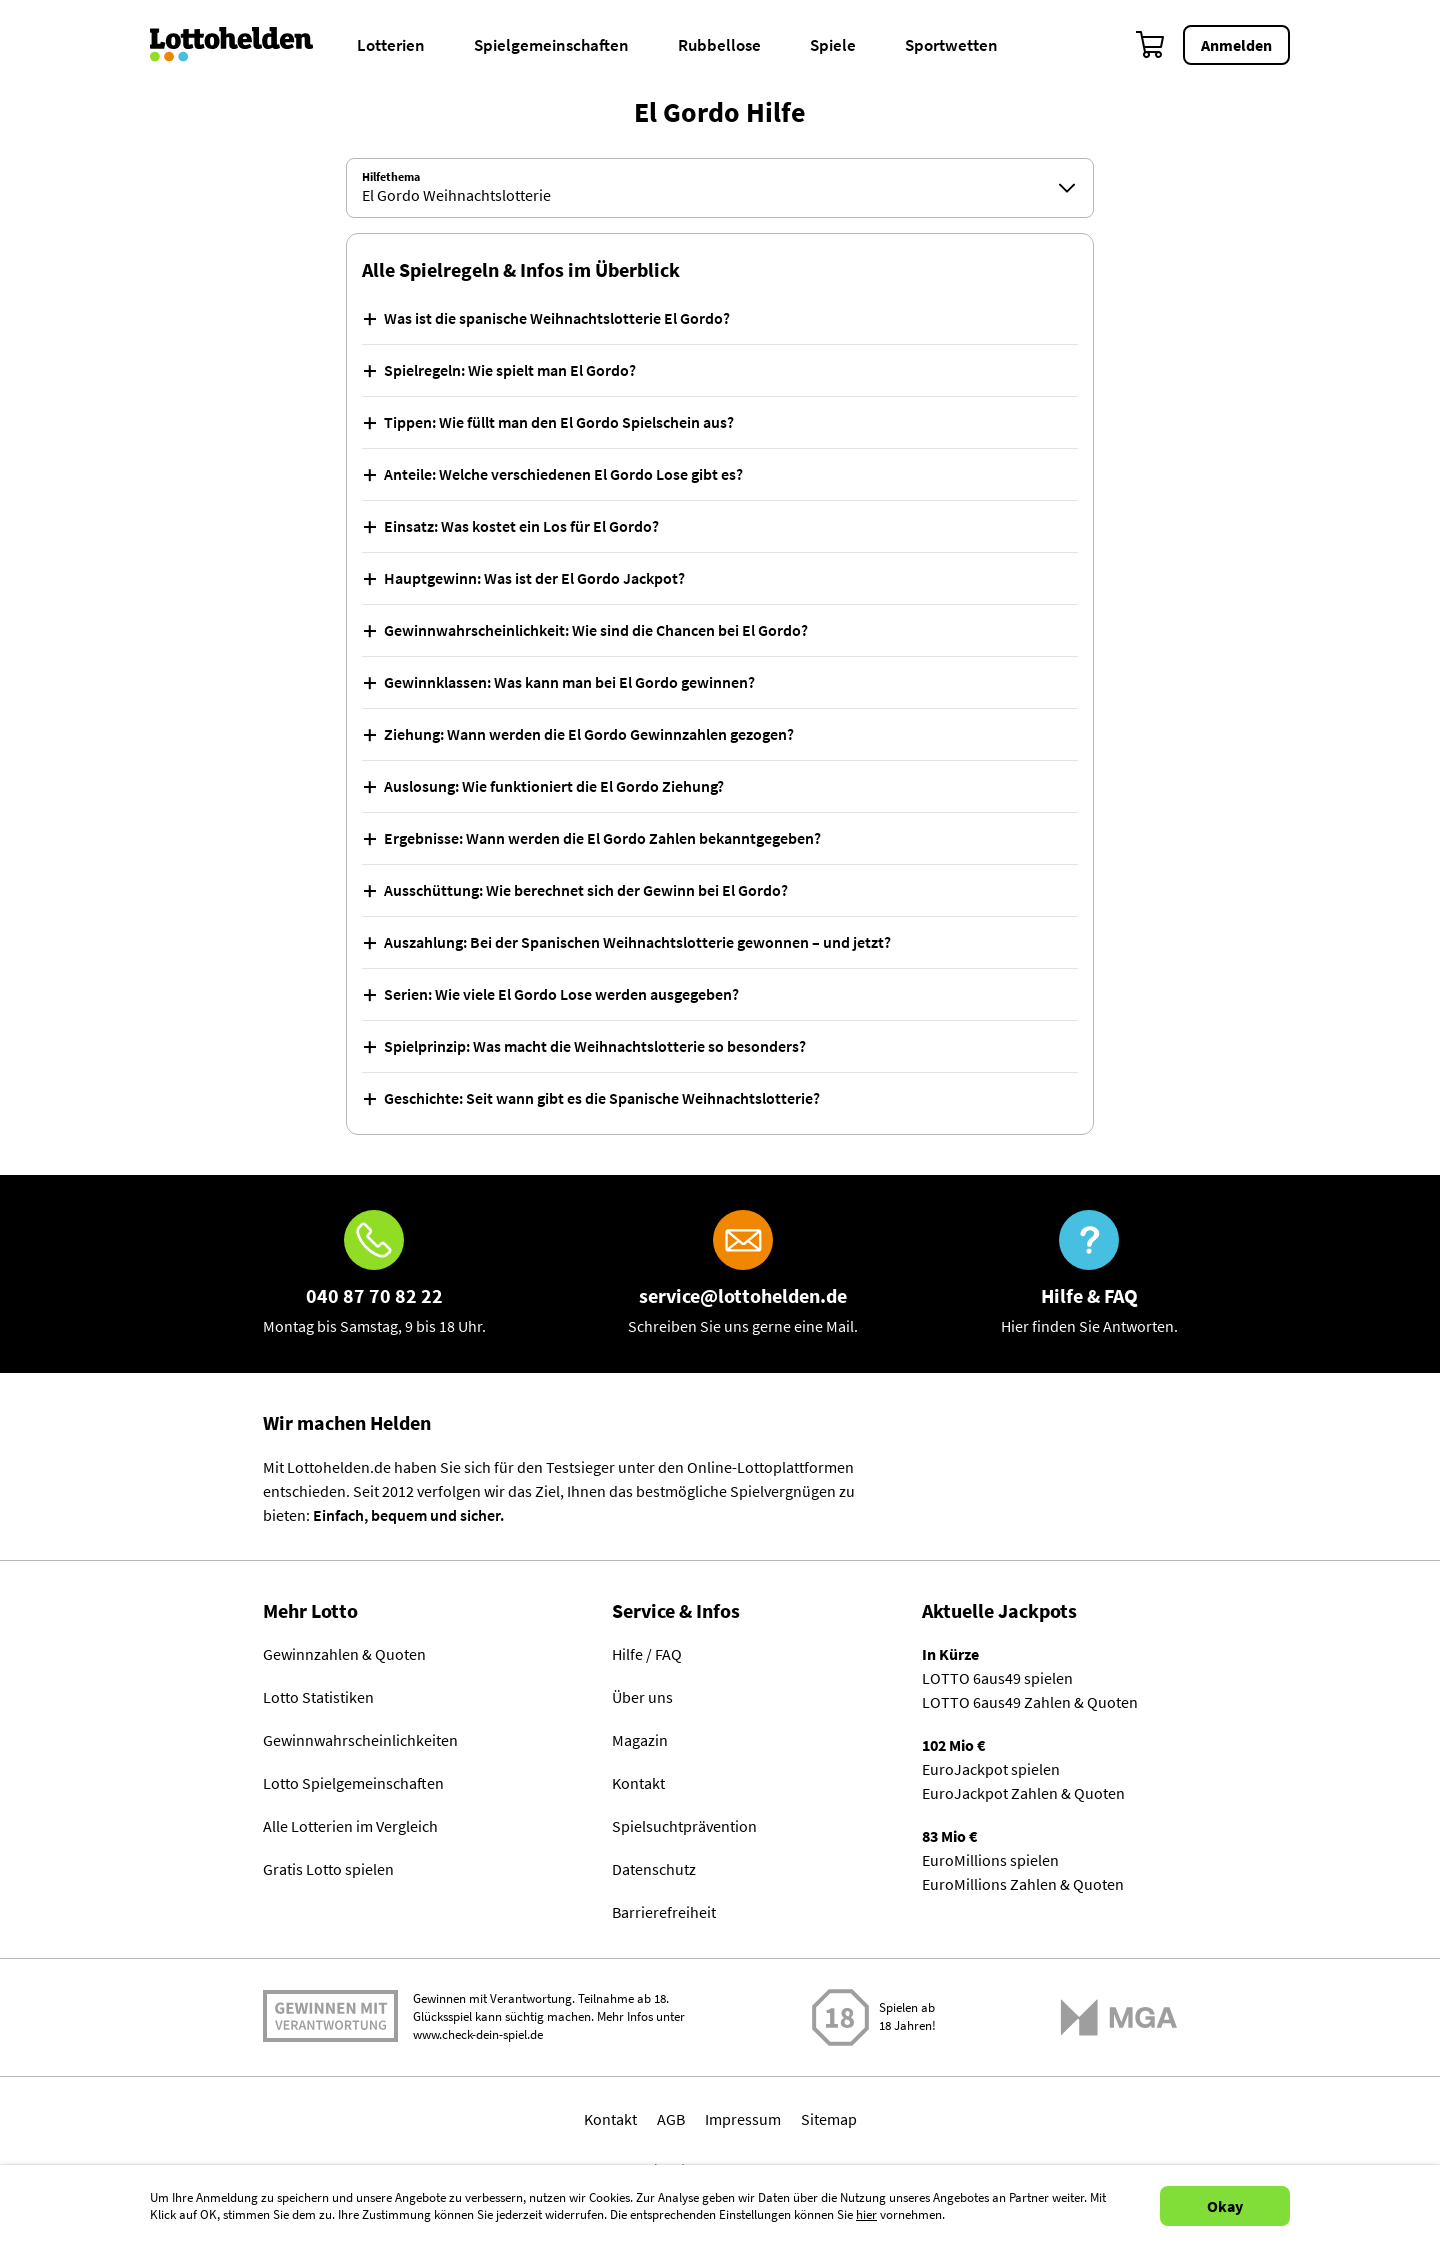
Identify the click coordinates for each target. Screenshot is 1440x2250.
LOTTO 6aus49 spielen (997, 1679)
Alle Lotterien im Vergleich (350, 1827)
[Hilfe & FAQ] (1089, 1274)
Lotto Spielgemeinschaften (353, 1784)
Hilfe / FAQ (647, 1655)
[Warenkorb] (1151, 45)
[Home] (244, 45)
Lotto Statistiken (318, 1698)
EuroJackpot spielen (991, 1770)
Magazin (640, 1741)
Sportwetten (951, 45)
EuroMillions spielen (990, 1861)
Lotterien (391, 45)
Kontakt (638, 1784)
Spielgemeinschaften (551, 45)
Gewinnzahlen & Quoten (344, 1655)
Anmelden (1236, 45)
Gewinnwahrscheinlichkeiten (360, 1741)
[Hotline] (374, 1274)
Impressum (743, 2119)
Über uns (642, 1698)
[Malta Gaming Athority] (1119, 2017)
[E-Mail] (743, 1274)
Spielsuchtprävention (684, 1827)
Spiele (833, 45)
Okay (1225, 2206)
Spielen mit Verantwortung (330, 2017)
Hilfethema (391, 177)
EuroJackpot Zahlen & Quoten (1023, 1794)
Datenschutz (654, 1870)
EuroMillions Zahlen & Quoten (1023, 1885)
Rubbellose (719, 45)
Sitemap (829, 2119)
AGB (671, 2119)
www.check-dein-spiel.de (478, 2035)
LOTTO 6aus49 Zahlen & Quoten (1030, 1703)
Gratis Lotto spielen (328, 1870)
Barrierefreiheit (664, 1913)
